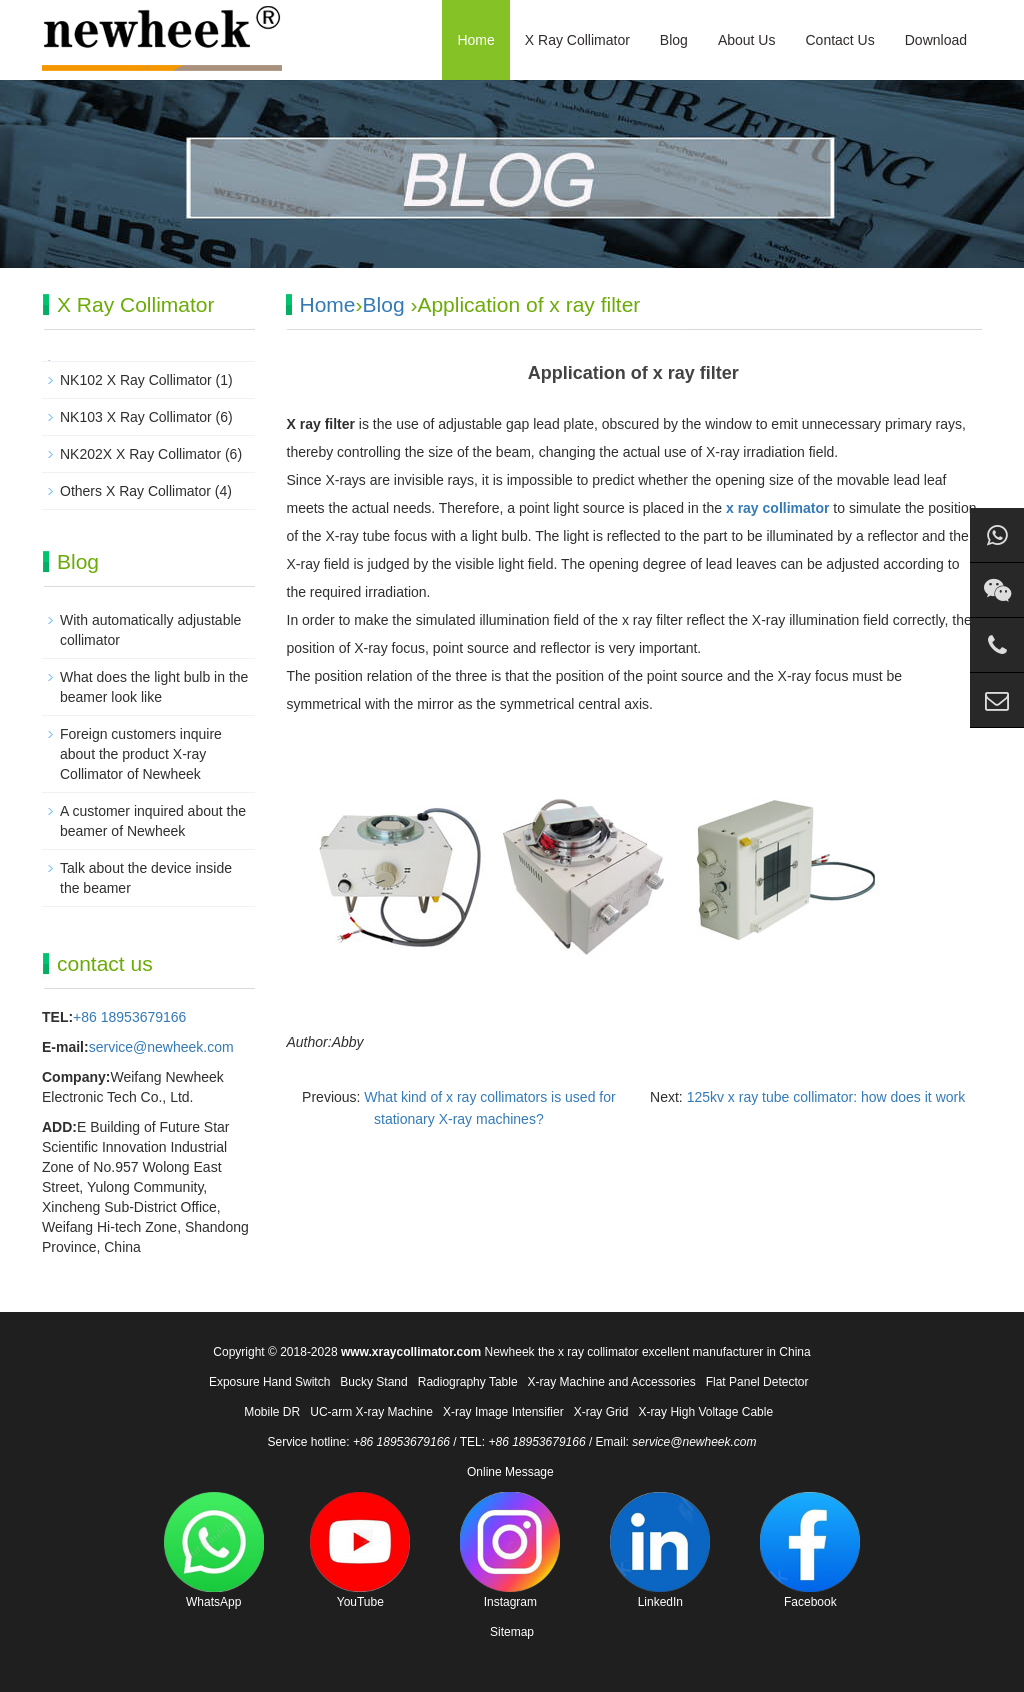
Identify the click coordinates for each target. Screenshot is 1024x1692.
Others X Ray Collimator (135, 491)
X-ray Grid (601, 1412)
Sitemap (512, 1632)
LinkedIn (660, 1550)
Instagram (510, 1550)
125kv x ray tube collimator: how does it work (826, 1097)
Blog (674, 40)
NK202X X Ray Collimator (140, 454)
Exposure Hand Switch (269, 1382)
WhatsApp (214, 1550)
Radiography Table (468, 1382)
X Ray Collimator (577, 40)
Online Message (510, 1472)
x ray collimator (778, 508)
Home (475, 40)
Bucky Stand (373, 1382)
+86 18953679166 (129, 1017)
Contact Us (839, 40)
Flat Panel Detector (757, 1382)
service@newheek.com (161, 1047)
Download (936, 40)
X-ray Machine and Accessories (612, 1382)
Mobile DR (272, 1412)
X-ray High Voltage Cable (705, 1412)
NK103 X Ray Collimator (136, 417)
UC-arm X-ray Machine (371, 1412)
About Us (747, 40)
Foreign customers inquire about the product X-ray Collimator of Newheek (141, 754)
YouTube (360, 1550)
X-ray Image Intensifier (503, 1412)
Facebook (810, 1550)
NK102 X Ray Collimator (136, 380)
